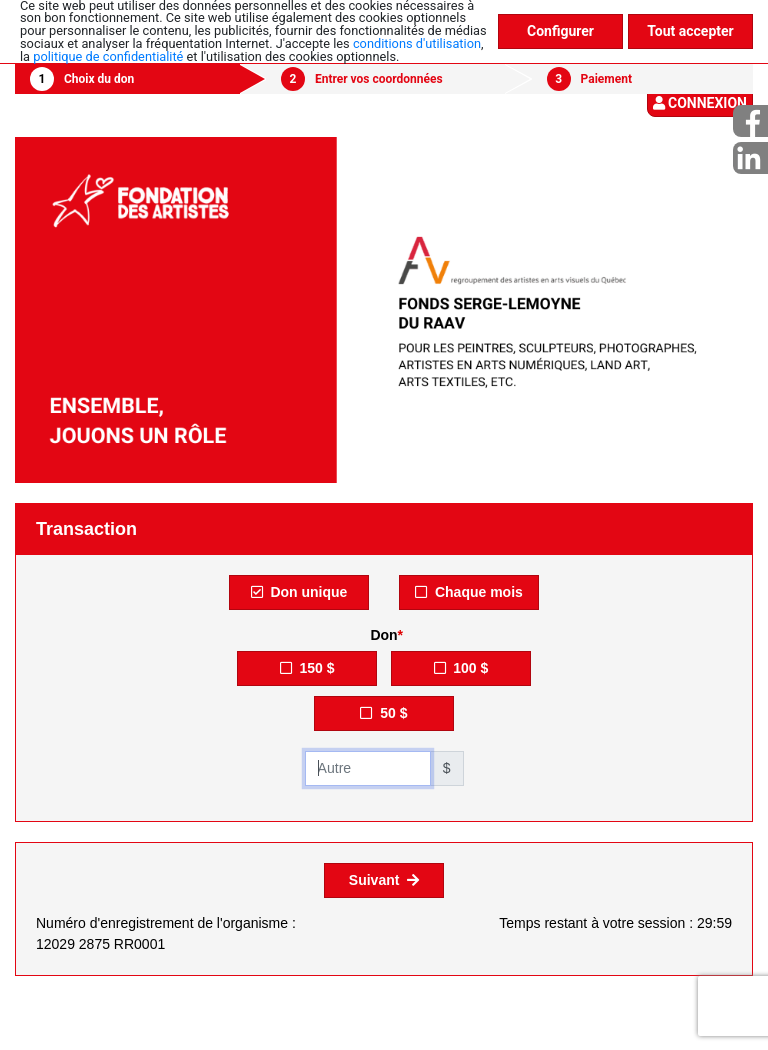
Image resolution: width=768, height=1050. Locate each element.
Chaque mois (469, 592)
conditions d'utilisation (417, 43)
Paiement (606, 79)
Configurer (560, 31)
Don (383, 635)
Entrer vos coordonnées (379, 79)
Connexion (700, 103)
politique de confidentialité (108, 56)
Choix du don (99, 79)
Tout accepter (690, 31)
